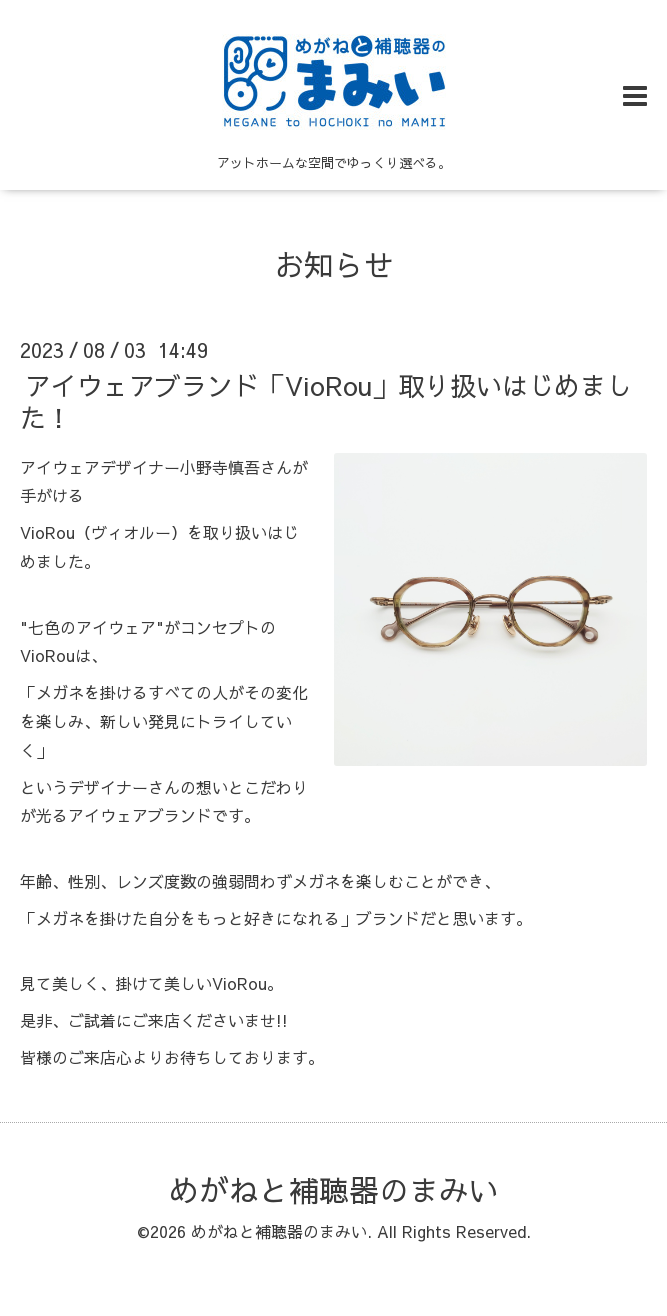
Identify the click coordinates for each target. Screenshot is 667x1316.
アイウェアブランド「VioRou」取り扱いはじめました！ (326, 400)
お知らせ (334, 264)
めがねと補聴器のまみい (334, 1189)
